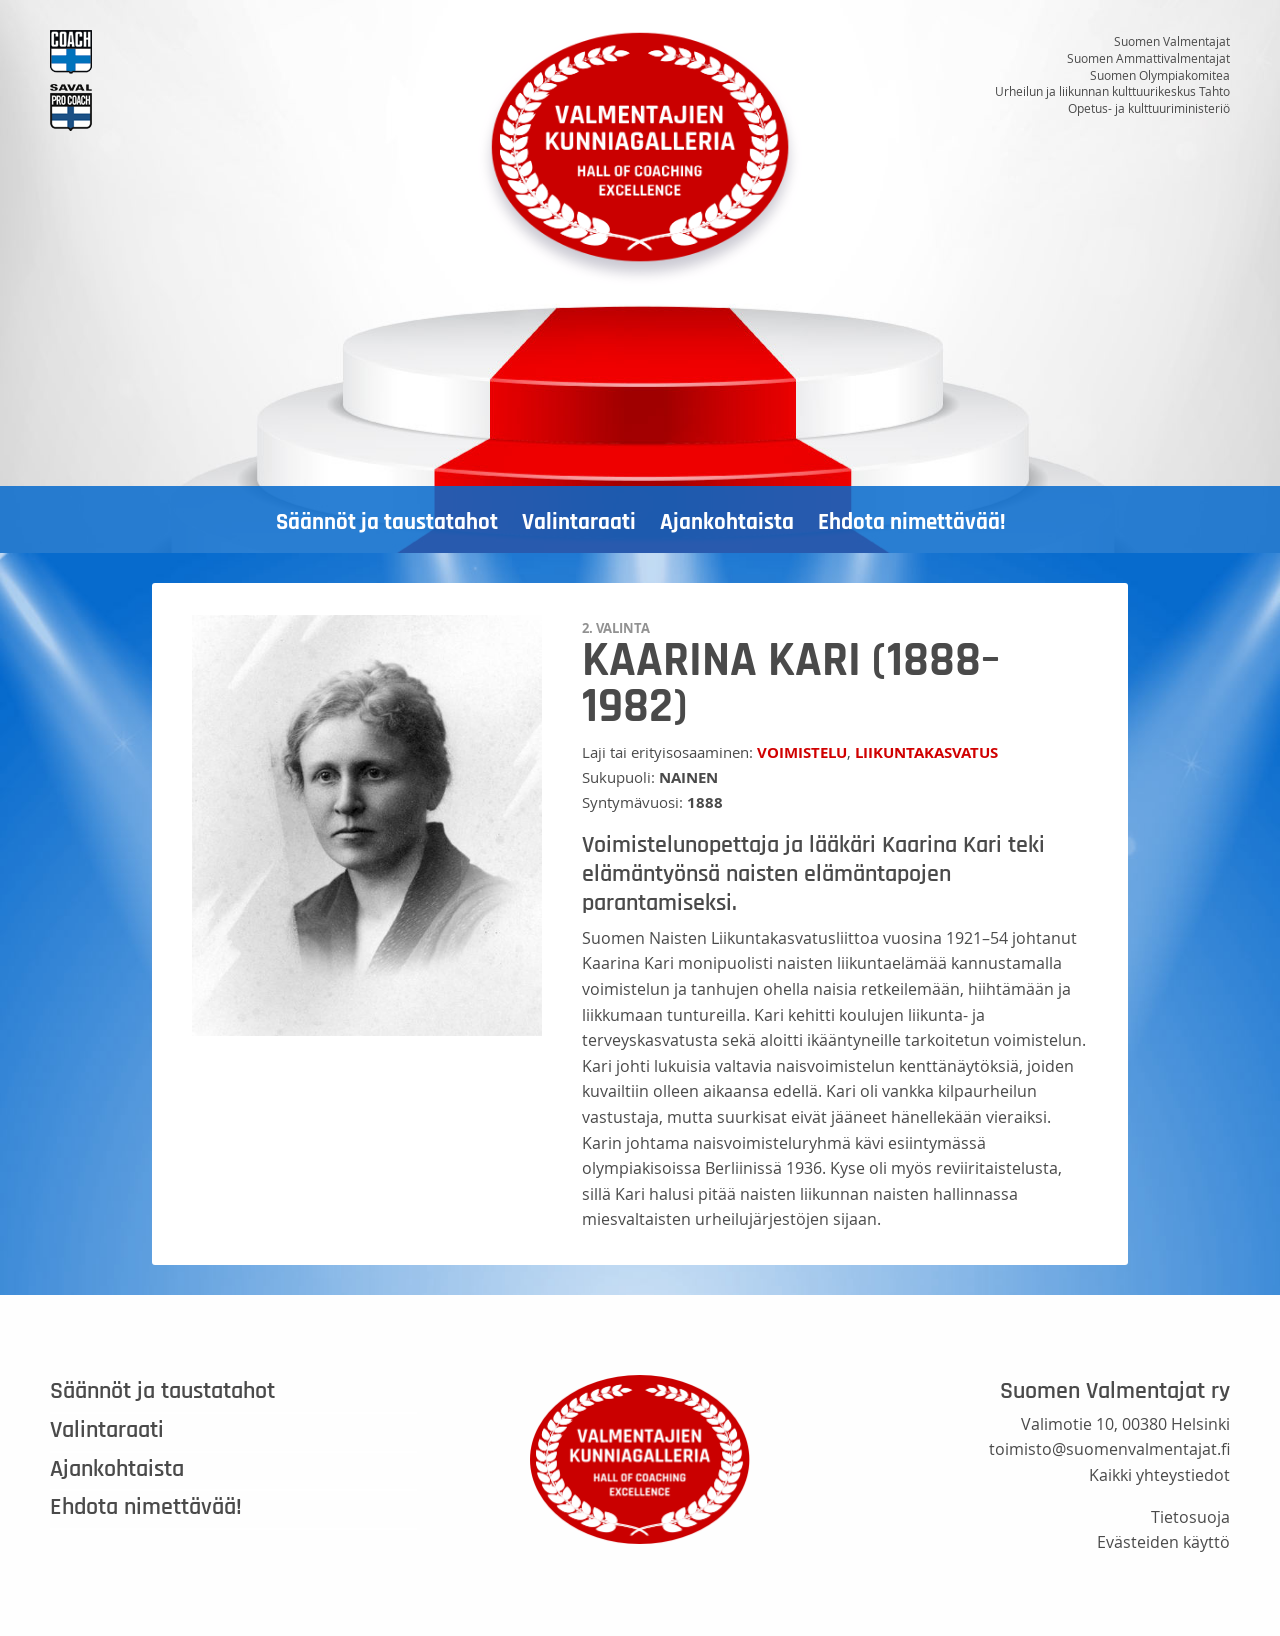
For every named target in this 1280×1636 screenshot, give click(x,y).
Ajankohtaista (727, 522)
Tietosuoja (1190, 1517)
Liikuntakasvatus (926, 752)
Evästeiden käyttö (1163, 1542)
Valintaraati (579, 522)
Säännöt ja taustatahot (387, 522)
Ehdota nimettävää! (911, 522)
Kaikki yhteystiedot (1159, 1475)
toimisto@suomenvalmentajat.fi (1109, 1449)
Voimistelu (802, 752)
